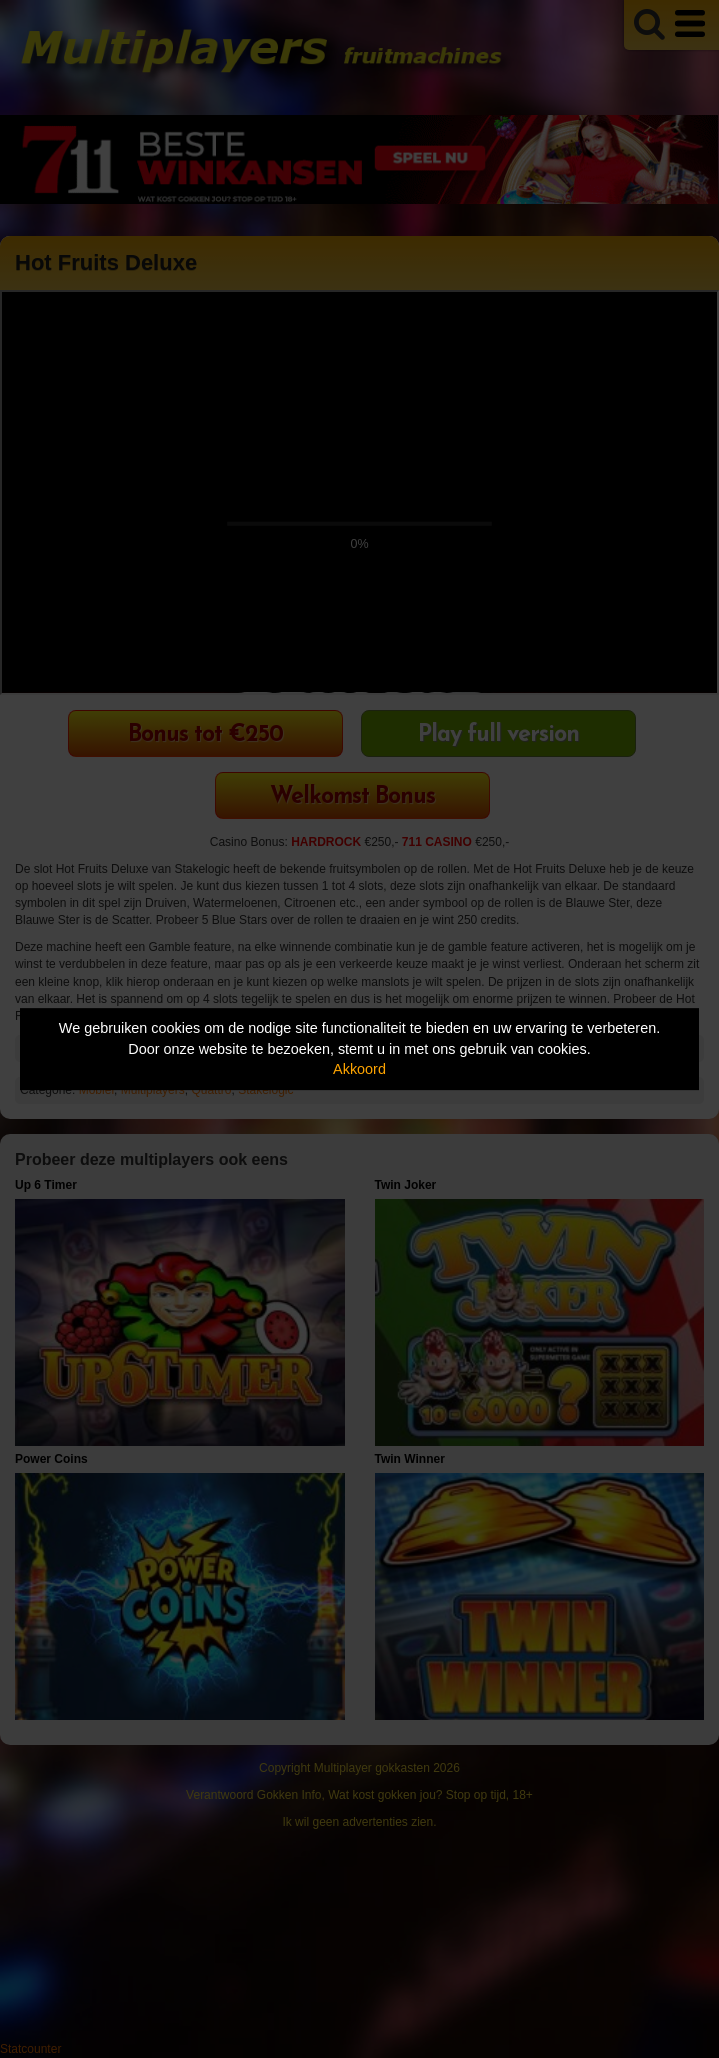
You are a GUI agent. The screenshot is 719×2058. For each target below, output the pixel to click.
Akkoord (359, 1069)
